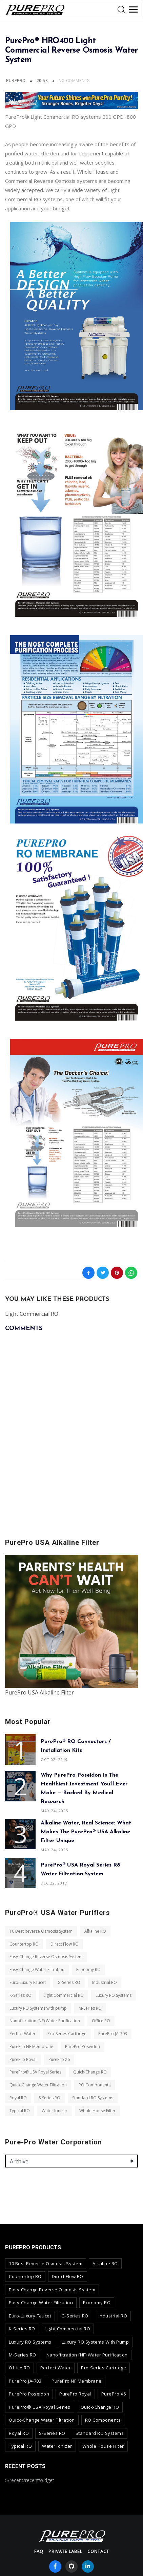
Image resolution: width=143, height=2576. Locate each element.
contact (98, 2551)
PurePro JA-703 (112, 2034)
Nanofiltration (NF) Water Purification (44, 2021)
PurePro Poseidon (82, 2046)
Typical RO (19, 2111)
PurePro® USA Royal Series (35, 2072)
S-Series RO (49, 2098)
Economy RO (88, 1969)
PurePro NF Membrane (31, 2046)
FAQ (38, 2551)
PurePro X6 (59, 2059)
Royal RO (18, 2098)
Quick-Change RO (90, 2072)
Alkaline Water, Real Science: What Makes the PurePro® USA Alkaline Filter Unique (86, 1831)
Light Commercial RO (63, 1995)
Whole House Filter (97, 2111)
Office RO (101, 2021)
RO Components (94, 2085)
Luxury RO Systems (113, 1995)
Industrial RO (104, 1982)
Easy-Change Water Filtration (36, 1969)
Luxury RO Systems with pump (38, 2008)
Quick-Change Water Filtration (38, 2085)
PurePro (15, 80)
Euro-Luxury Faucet (27, 1982)
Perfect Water (22, 2034)
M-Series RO (90, 2008)
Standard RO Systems (92, 2098)
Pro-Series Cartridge (66, 2034)
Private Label (65, 2551)
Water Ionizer (54, 2111)
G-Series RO (69, 1982)
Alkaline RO (95, 1931)
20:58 (43, 80)
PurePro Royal (23, 2059)
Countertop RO (24, 1944)
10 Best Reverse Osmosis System (41, 1931)
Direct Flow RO (64, 1944)
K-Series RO (20, 1995)
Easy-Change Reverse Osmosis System (46, 1956)
